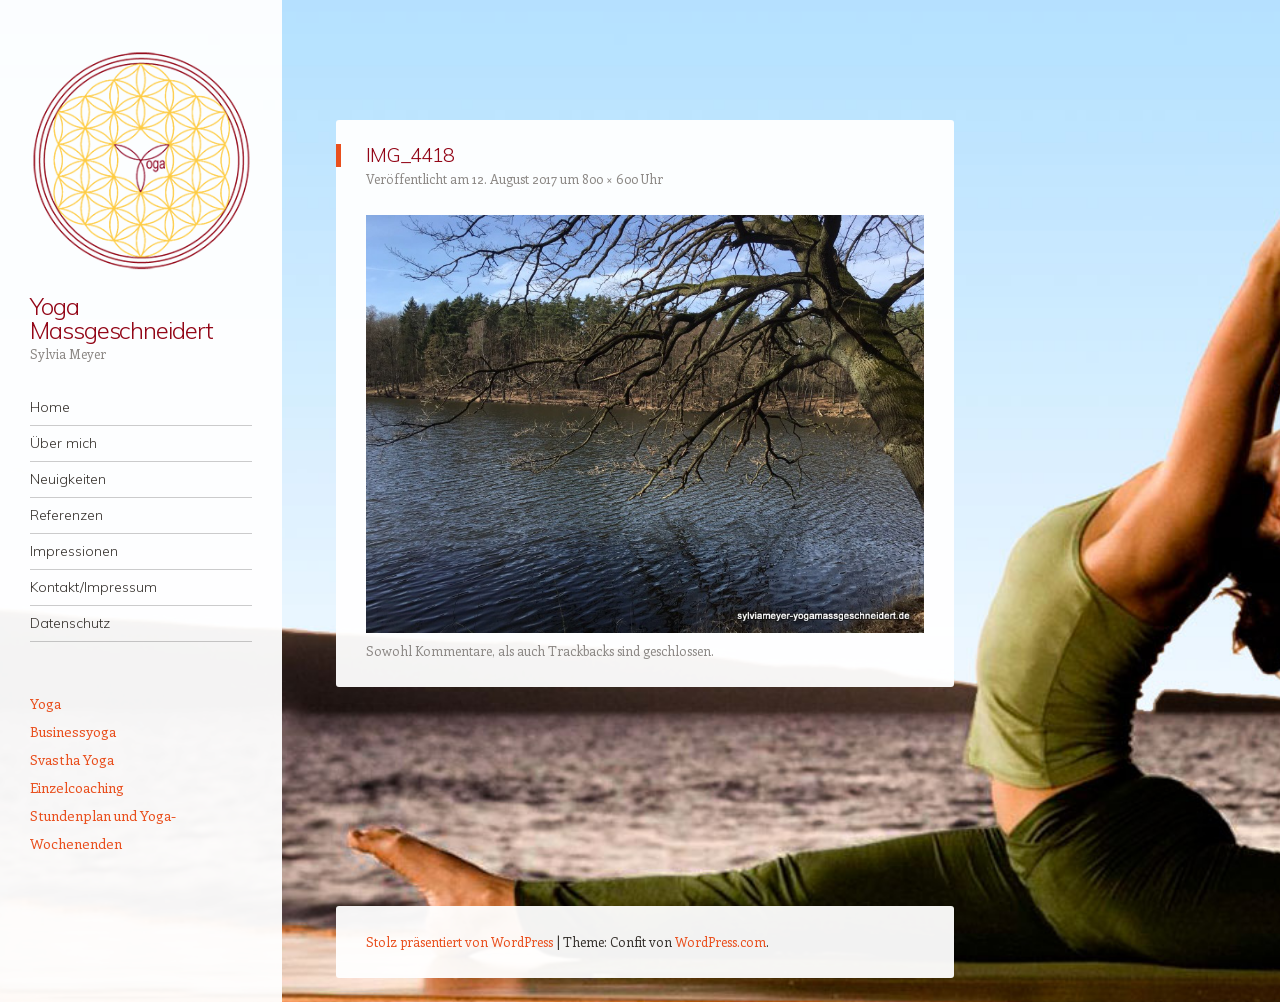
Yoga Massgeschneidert (121, 318)
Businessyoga (73, 731)
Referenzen (66, 515)
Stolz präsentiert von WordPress (459, 941)
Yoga (45, 703)
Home (50, 407)
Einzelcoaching (77, 787)
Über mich (63, 443)
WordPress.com (720, 941)
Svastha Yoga (72, 759)
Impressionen (74, 551)
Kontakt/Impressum (93, 587)
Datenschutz (70, 623)
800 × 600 (610, 178)
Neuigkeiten (68, 479)
